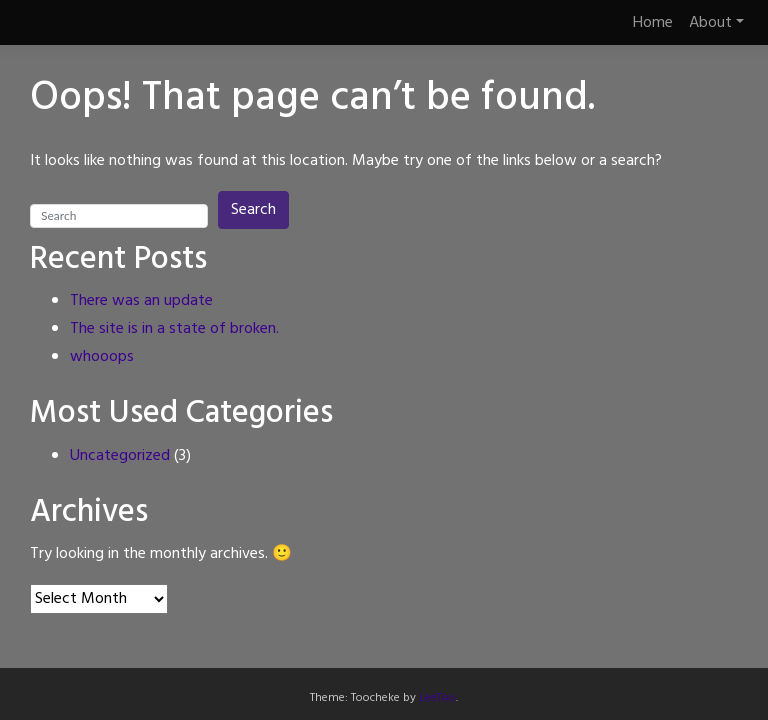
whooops (102, 357)
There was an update (141, 301)
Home (653, 23)
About (710, 23)
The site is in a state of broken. (174, 329)
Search (253, 210)
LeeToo (437, 698)
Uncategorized (120, 456)
